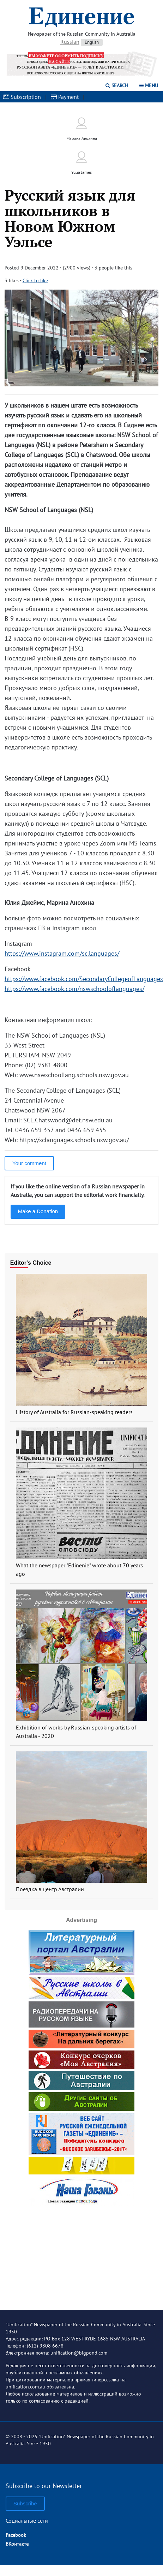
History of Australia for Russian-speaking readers (74, 1411)
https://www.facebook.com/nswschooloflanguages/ (74, 989)
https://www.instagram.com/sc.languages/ (62, 953)
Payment (65, 96)
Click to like (35, 280)
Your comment (29, 1163)
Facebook (16, 2535)
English (92, 42)
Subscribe (25, 2503)
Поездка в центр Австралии (50, 1889)
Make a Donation (38, 1211)
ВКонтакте (17, 2544)
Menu (148, 85)
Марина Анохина (81, 138)
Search (116, 85)
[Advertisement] (81, 2252)
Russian (69, 41)
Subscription (22, 96)
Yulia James (81, 172)
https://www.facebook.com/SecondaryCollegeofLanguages (84, 979)
